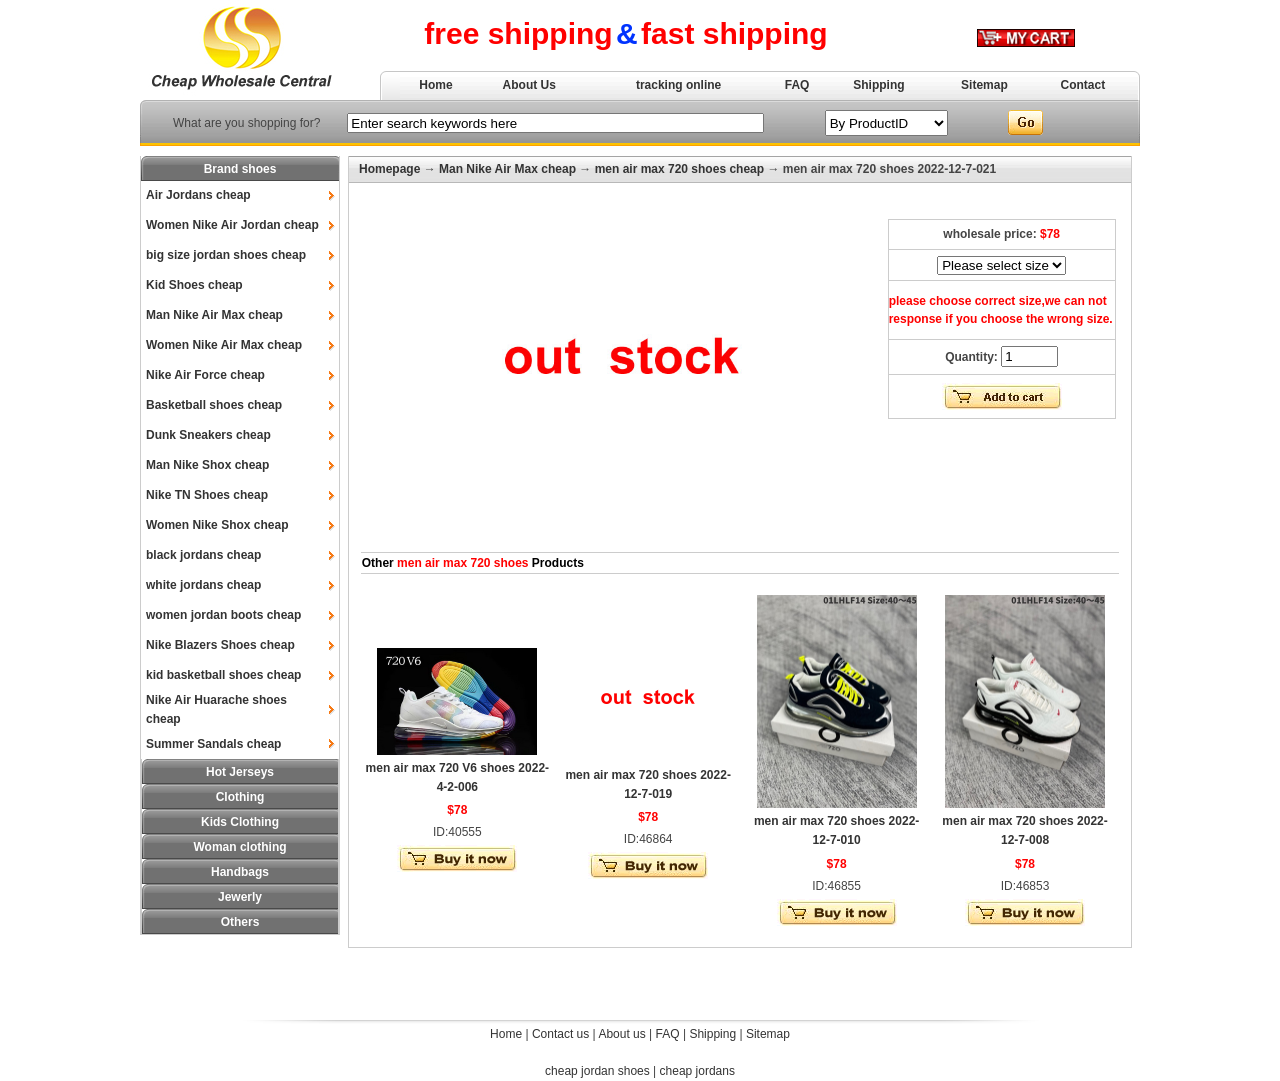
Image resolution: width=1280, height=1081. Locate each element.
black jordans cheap (203, 555)
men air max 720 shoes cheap (679, 169)
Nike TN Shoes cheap (207, 495)
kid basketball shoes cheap (223, 675)
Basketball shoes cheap (214, 405)
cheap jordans (697, 1071)
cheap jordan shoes (597, 1071)
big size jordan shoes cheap (226, 255)
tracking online (678, 85)
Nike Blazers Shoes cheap (220, 645)
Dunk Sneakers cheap (208, 435)
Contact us (560, 1034)
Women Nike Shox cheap (217, 525)
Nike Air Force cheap (205, 375)
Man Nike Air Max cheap (214, 315)
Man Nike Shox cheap (207, 465)
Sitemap (984, 85)
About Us (529, 85)
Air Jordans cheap (198, 195)
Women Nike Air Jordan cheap (232, 225)
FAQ (797, 85)
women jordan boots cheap (223, 615)
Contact (1083, 85)
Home (435, 85)
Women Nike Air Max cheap (224, 345)
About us (621, 1034)
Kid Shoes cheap (194, 285)
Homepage (389, 169)
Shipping (878, 85)
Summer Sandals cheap (213, 744)
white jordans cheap (203, 585)
